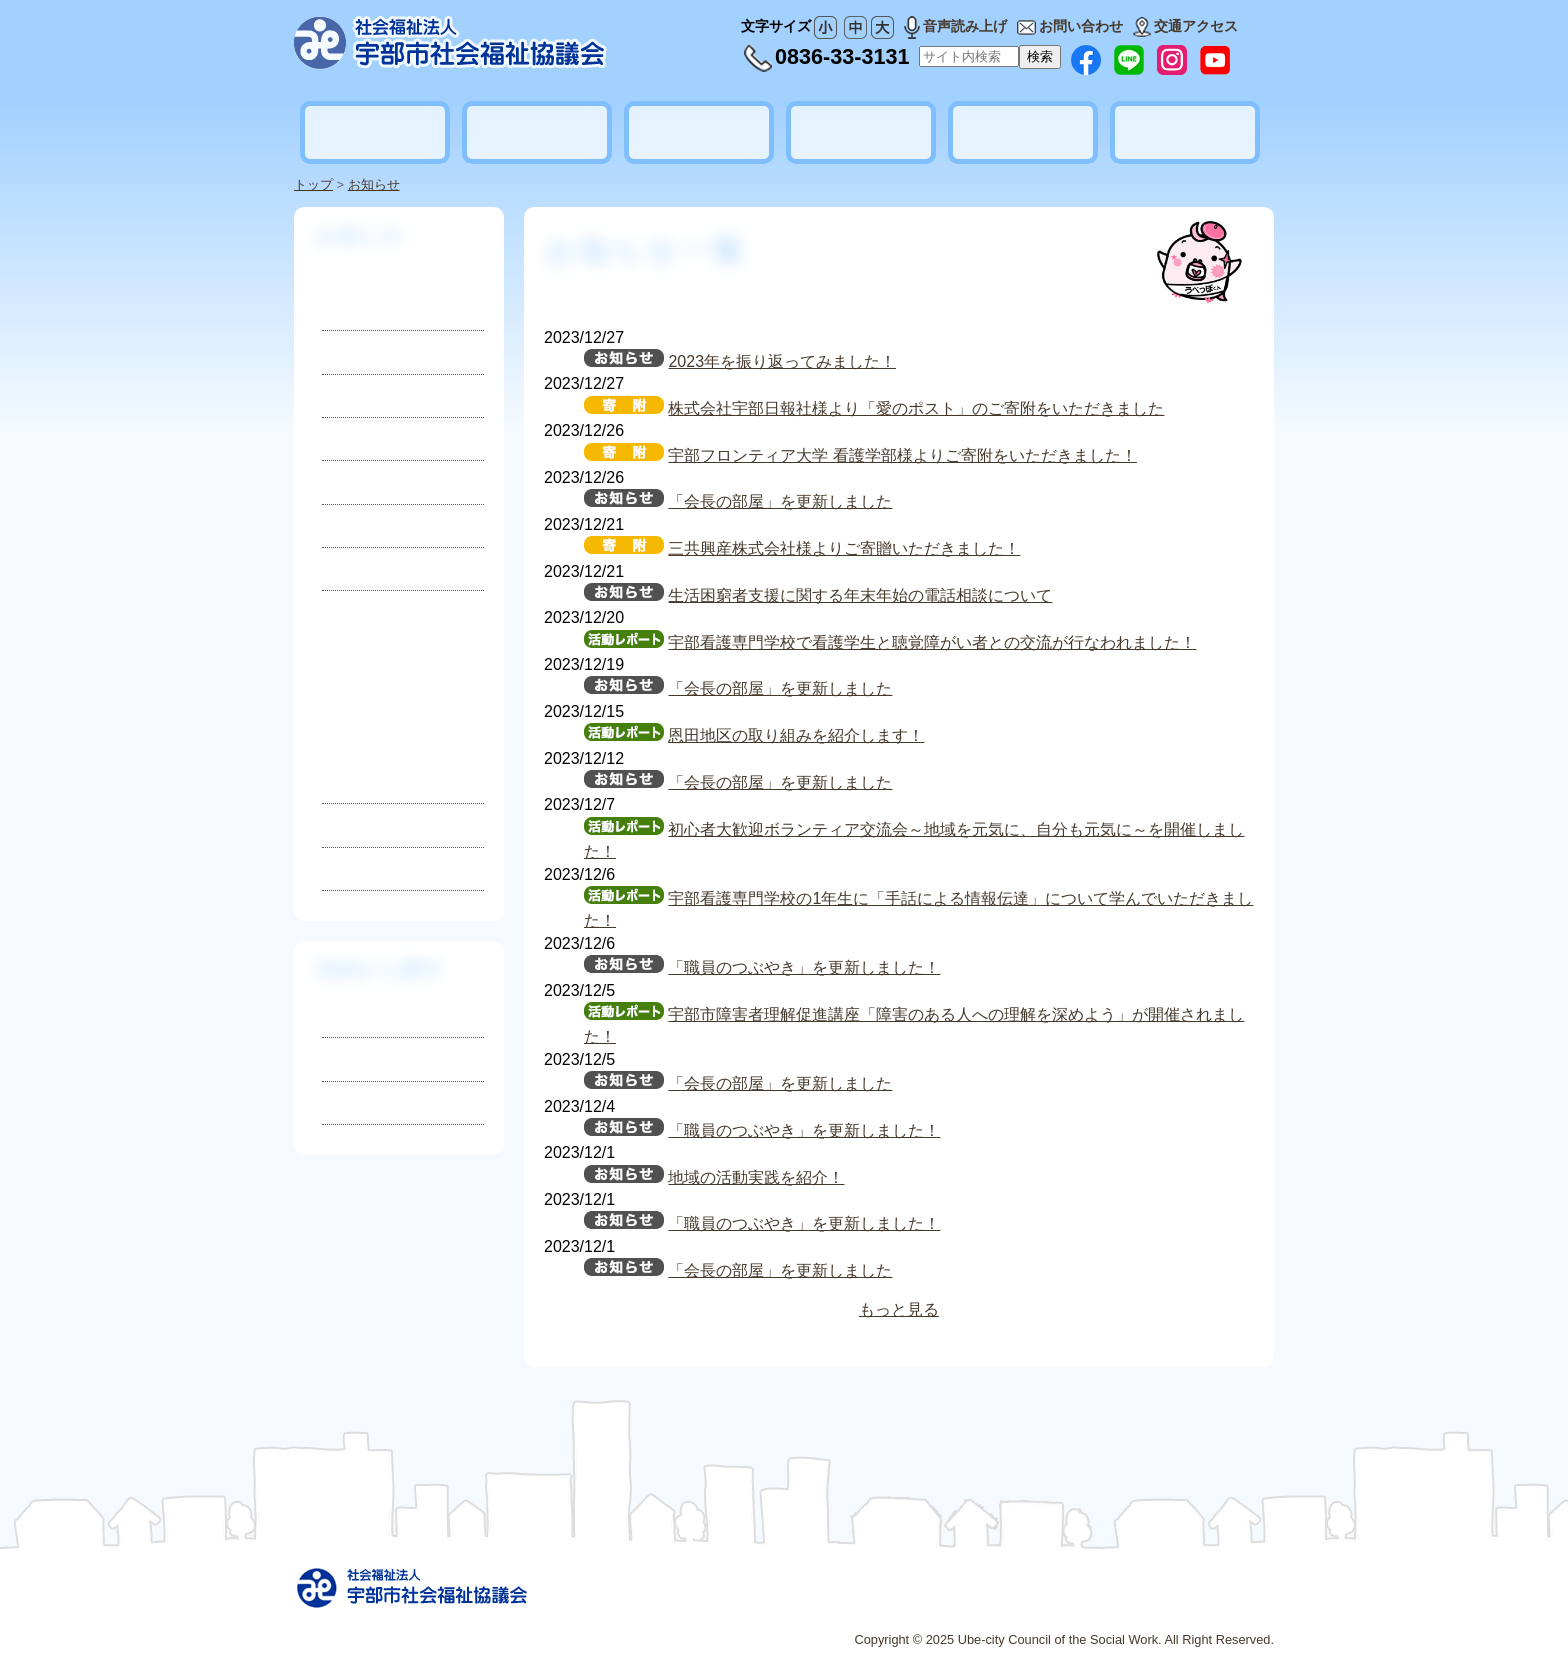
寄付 (337, 438)
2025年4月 (370, 680)
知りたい (354, 1015)
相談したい (362, 1058)
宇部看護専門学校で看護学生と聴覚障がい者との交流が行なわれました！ (932, 642)
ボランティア (861, 133)
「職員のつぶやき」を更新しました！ (804, 967)
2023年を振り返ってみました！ (782, 361)
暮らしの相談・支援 (537, 132)
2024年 (348, 824)
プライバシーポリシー (1110, 1605)
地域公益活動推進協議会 (1185, 132)
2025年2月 (370, 745)
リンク (943, 1605)
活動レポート (367, 525)
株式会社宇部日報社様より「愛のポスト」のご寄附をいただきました (916, 408)
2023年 (348, 868)
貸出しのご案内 (1023, 133)
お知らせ (374, 184)
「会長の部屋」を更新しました (780, 501)
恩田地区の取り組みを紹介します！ (796, 735)
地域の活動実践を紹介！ (756, 1177)
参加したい (362, 1102)
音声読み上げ (955, 26)
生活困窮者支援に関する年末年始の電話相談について (860, 595)
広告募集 (1002, 1605)
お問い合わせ (1070, 26)
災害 (337, 481)
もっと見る (899, 1309)
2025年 (403, 718)
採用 (337, 351)
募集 (337, 395)
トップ (313, 184)
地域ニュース (367, 568)
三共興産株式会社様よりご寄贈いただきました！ (844, 548)
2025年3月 (370, 712)
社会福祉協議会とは (375, 132)
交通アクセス (1185, 26)
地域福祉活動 (699, 133)
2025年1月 (370, 777)
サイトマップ (870, 1605)
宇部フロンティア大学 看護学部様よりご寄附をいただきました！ (902, 455)
